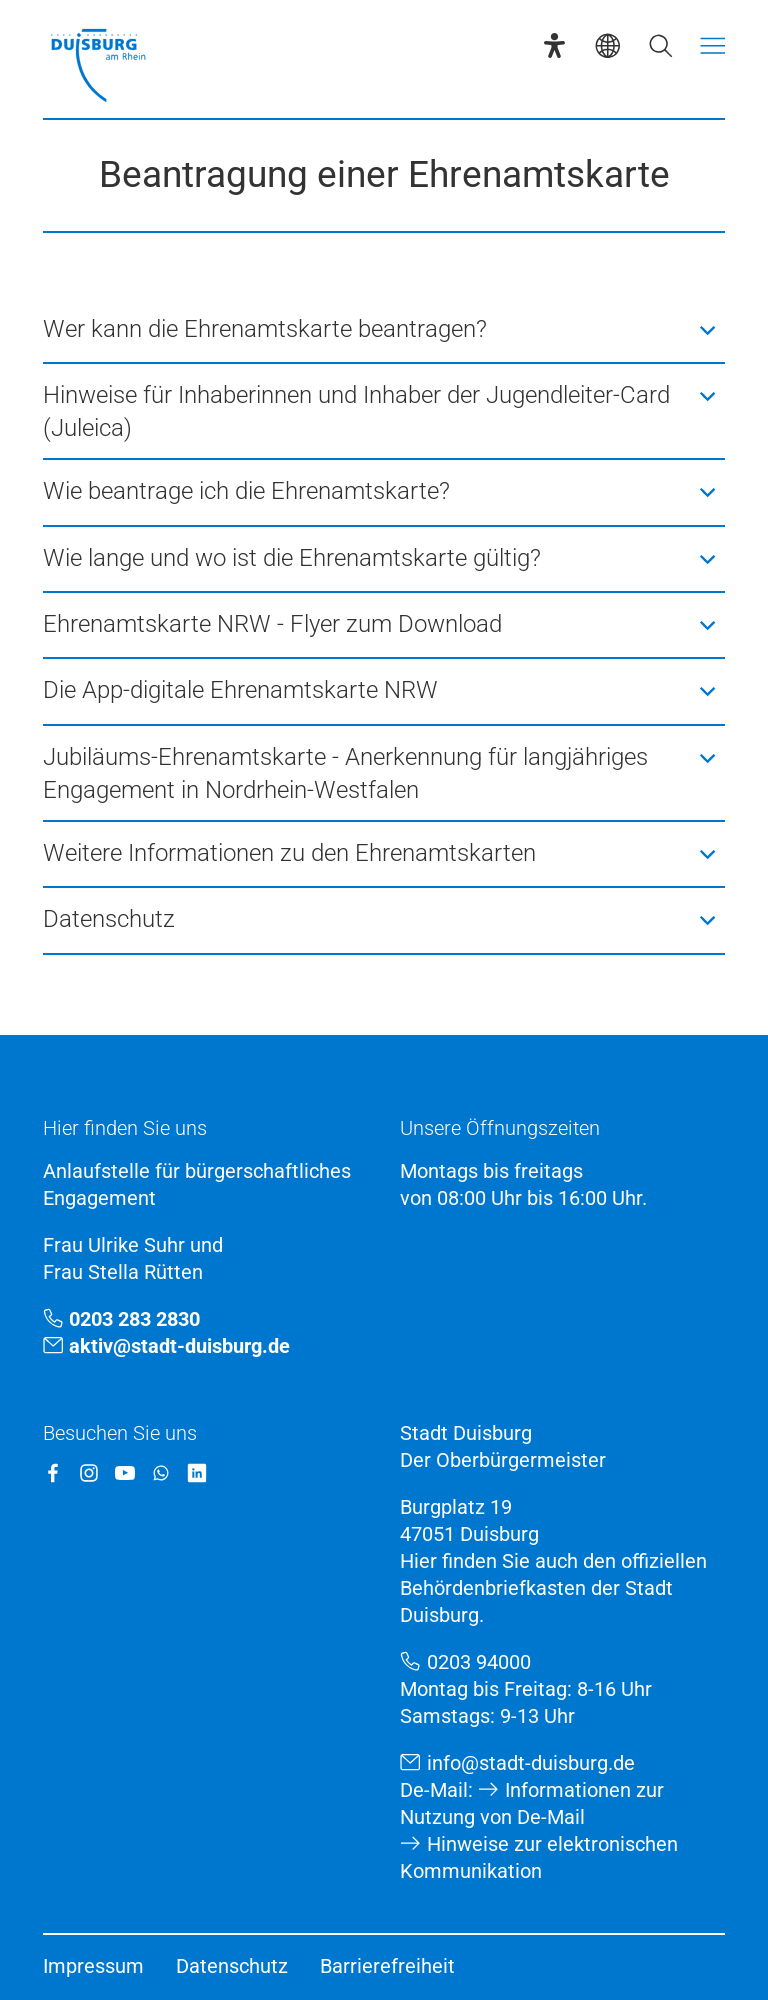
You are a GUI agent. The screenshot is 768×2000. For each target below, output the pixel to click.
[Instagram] (89, 1473)
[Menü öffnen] (712, 45)
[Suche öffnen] (660, 45)
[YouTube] (125, 1473)
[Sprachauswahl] (607, 45)
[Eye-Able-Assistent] (554, 45)
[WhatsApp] (161, 1473)
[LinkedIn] (197, 1473)
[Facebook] (53, 1473)
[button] (384, 330)
